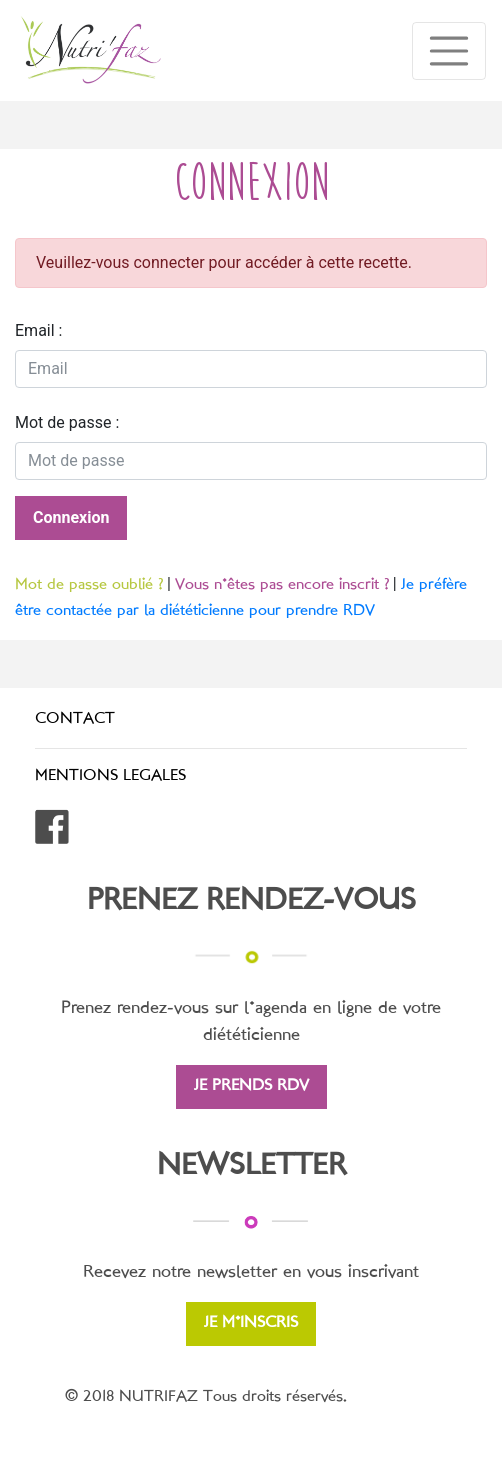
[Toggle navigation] (449, 51)
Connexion (71, 517)
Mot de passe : (67, 422)
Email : (38, 330)
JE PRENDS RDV (251, 1086)
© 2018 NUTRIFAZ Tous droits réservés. (206, 1397)
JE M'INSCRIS (251, 1323)
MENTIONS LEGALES (110, 776)
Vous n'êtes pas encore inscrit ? (282, 585)
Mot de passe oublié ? (89, 585)
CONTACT (75, 719)
